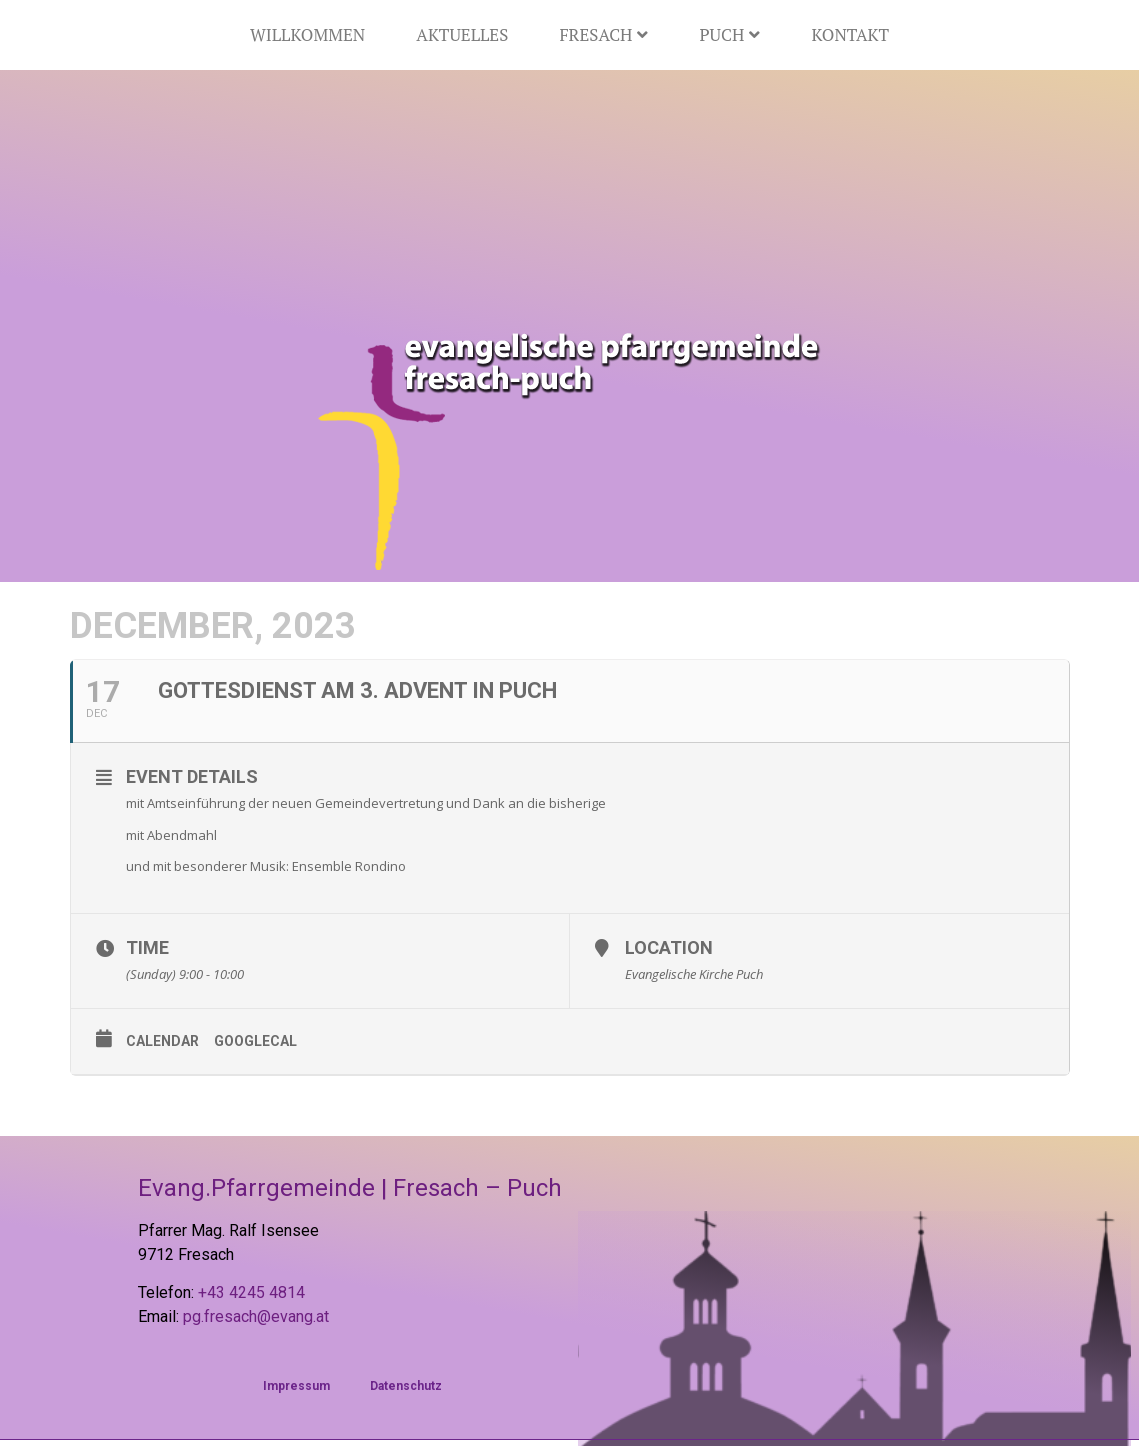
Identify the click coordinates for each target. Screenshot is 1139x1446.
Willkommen (307, 34)
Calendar (162, 1041)
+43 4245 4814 (251, 1292)
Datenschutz (406, 1386)
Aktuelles (462, 34)
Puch (729, 34)
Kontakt (850, 34)
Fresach (603, 34)
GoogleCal (255, 1041)
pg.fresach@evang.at (256, 1316)
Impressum (296, 1386)
